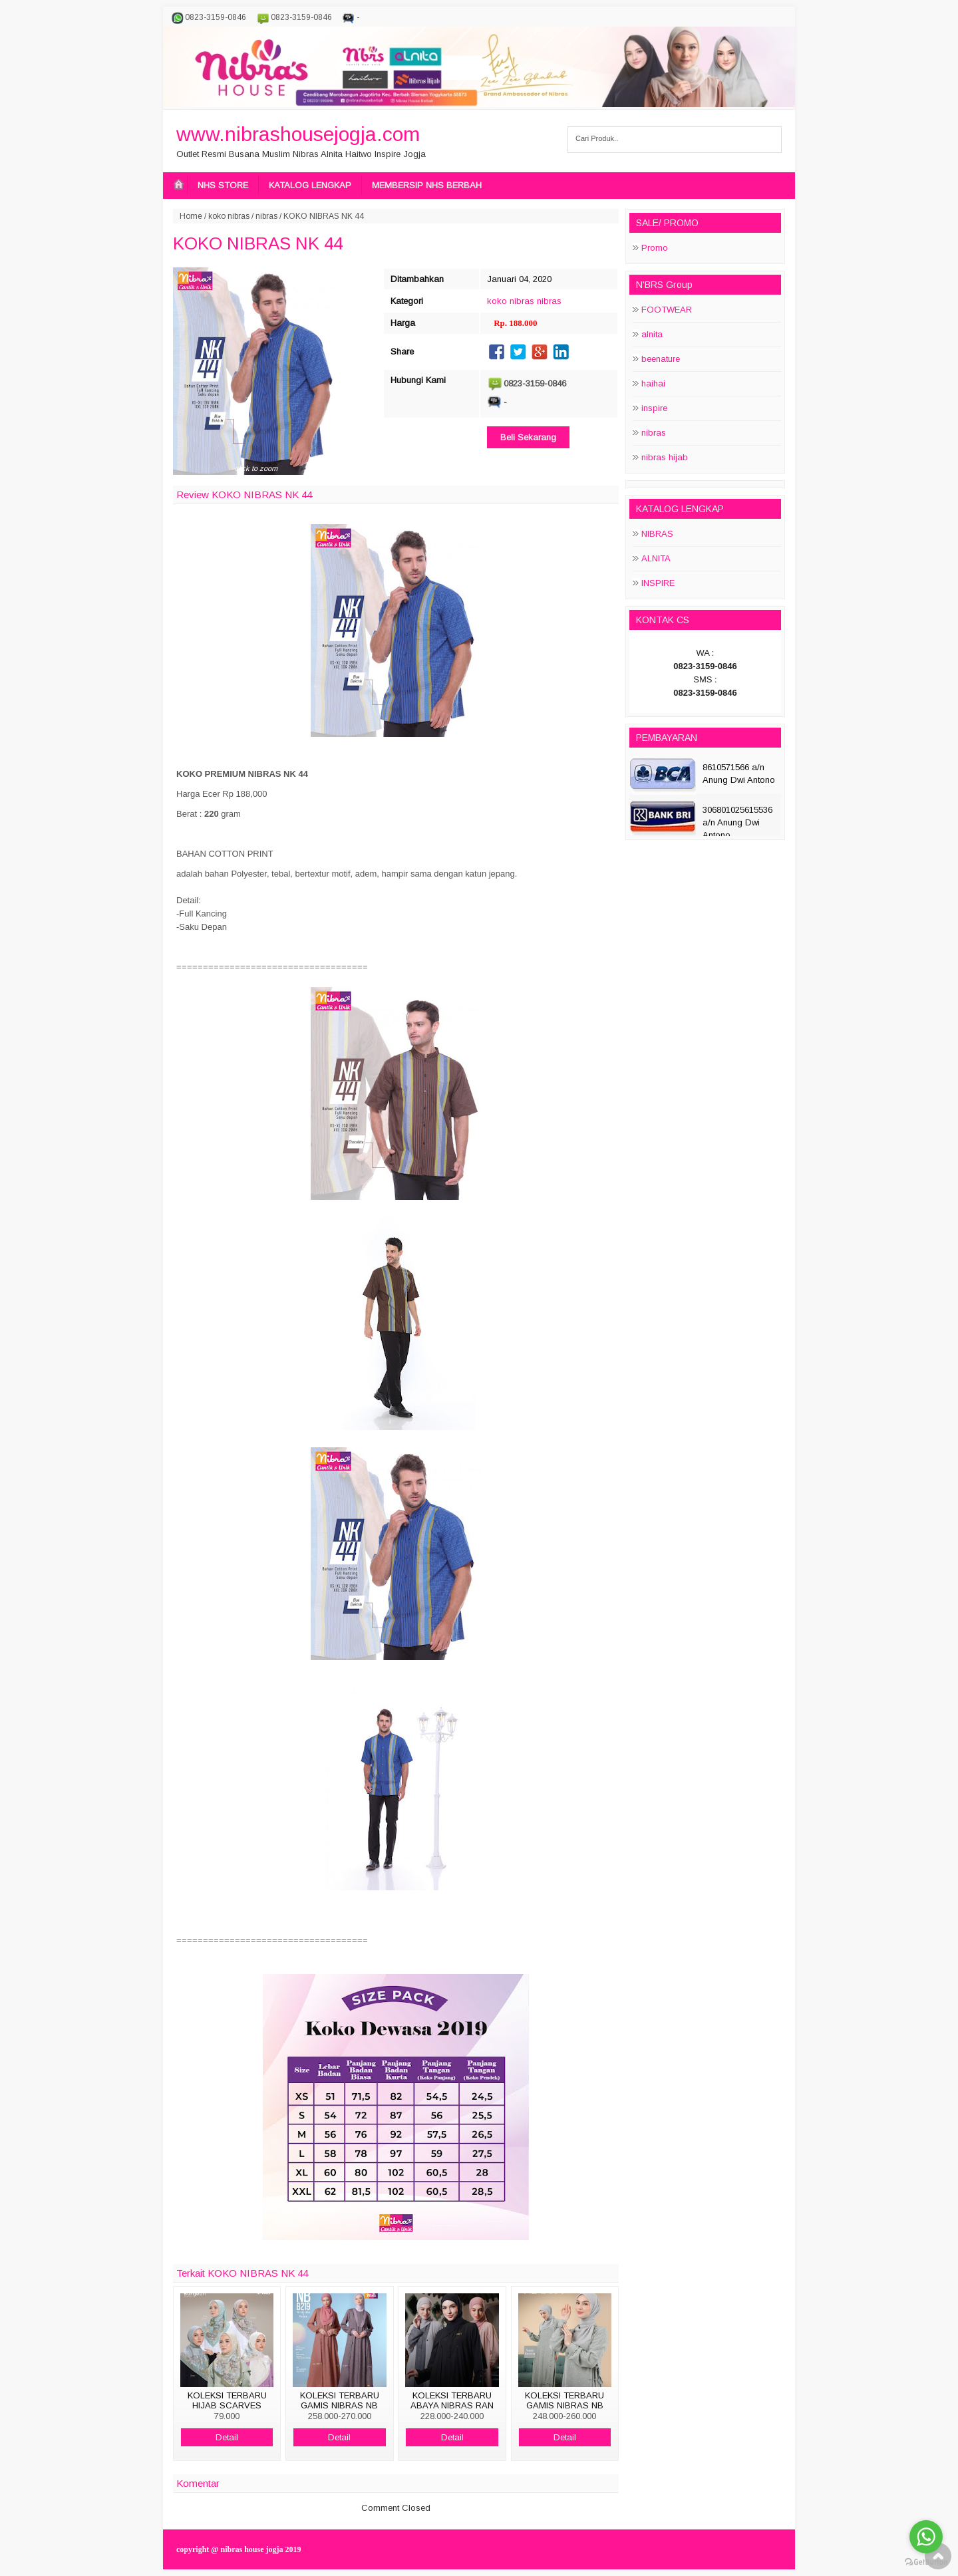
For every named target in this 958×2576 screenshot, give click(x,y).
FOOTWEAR (666, 310)
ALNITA (656, 558)
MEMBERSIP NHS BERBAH (427, 185)
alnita (652, 334)
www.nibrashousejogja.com (298, 134)
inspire (654, 408)
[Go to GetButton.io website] (926, 2562)
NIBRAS (657, 534)
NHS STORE (223, 185)
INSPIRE (658, 583)
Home (191, 216)
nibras (266, 216)
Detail (227, 2437)
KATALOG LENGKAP (310, 185)
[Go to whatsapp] (926, 2536)
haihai (653, 383)
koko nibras (228, 216)
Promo (654, 248)
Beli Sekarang (528, 437)
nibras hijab (664, 457)
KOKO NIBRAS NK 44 (258, 243)
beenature (660, 359)
